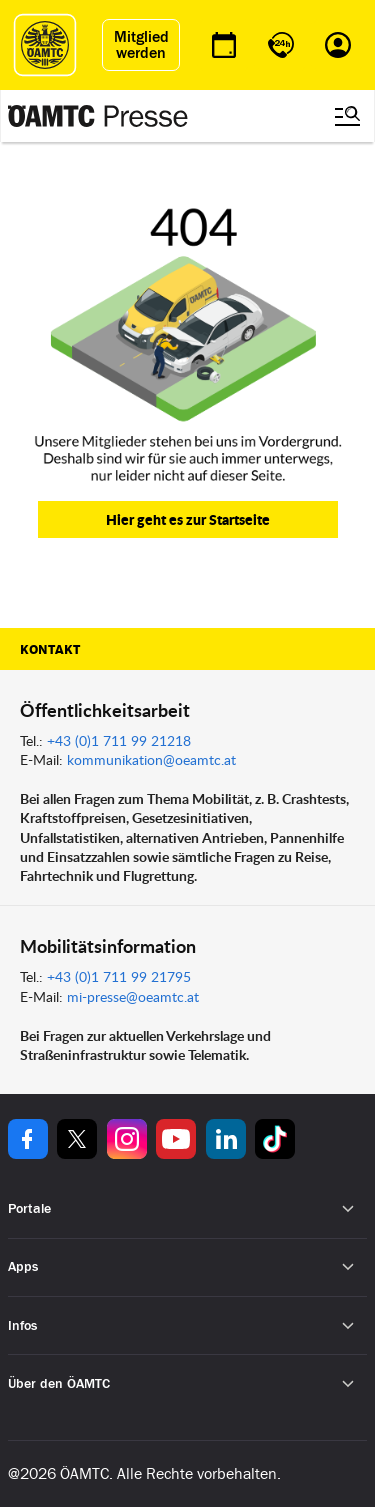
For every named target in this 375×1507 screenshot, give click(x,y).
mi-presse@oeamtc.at (133, 996)
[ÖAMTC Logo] (45, 45)
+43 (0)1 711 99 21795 (119, 976)
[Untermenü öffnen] (348, 1209)
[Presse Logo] (98, 116)
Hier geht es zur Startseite (188, 519)
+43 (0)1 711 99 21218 (119, 740)
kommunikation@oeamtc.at (151, 759)
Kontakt (50, 650)
